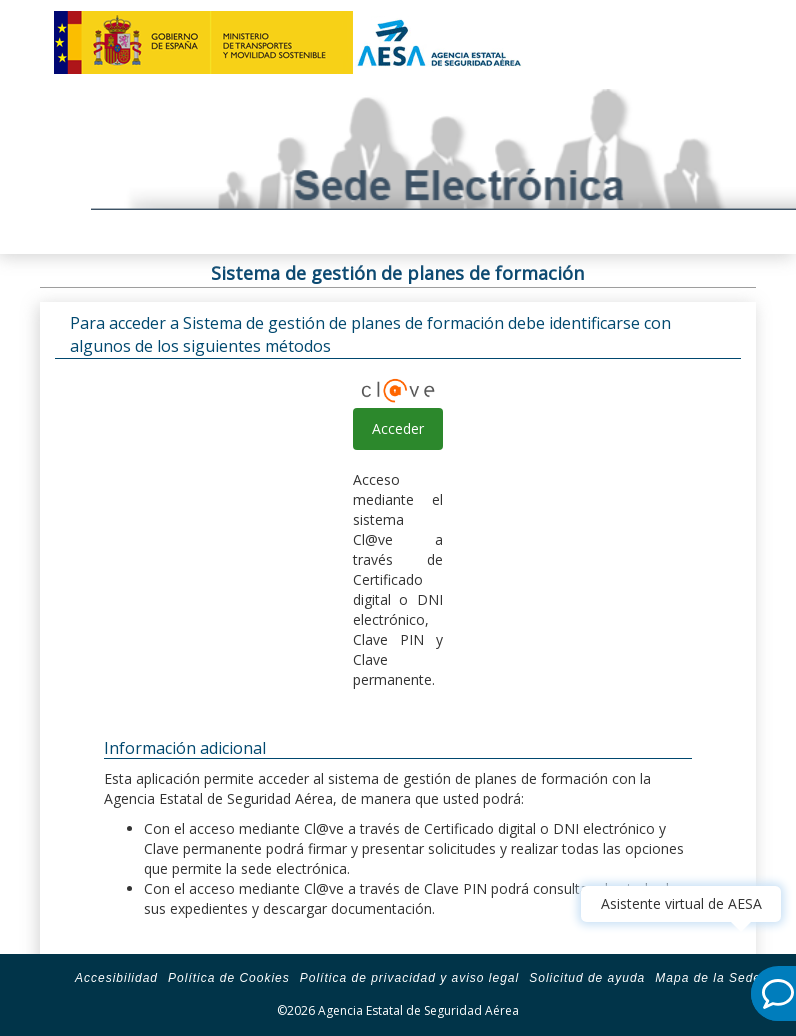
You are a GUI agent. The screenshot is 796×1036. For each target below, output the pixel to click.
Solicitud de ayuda (587, 978)
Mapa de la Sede (708, 978)
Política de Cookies (229, 978)
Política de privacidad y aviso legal (409, 978)
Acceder (398, 428)
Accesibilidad (116, 978)
